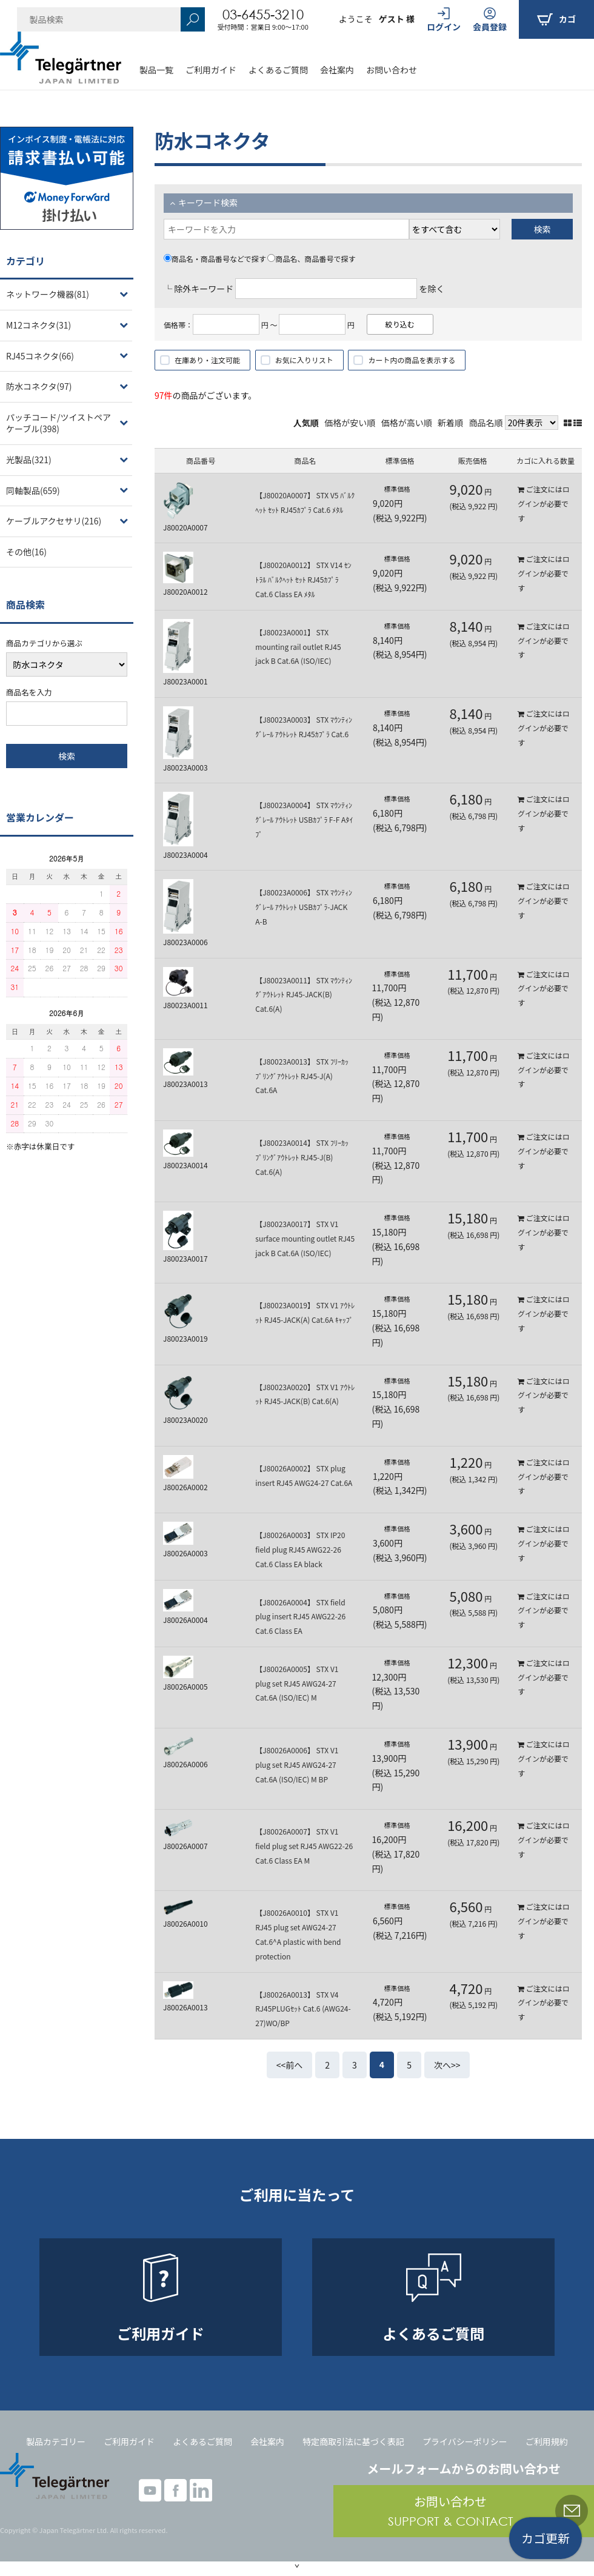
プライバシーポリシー (464, 2441)
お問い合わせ (391, 70)
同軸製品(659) (33, 490)
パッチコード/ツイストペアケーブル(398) (58, 423)
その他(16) (26, 552)
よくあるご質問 (278, 70)
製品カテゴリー (55, 2441)
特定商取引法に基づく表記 (353, 2441)
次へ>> (447, 2065)
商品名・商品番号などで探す (215, 258)
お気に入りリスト (304, 360)
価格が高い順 (406, 423)
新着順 (450, 423)
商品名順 (486, 423)
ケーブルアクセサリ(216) (53, 521)
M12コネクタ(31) (38, 325)
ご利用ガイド (210, 70)
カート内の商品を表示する (411, 360)
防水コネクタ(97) (39, 386)
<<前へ (289, 2065)
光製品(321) (29, 459)
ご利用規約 (547, 2441)
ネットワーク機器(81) (47, 294)
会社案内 (337, 70)
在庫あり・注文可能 (207, 360)
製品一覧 (156, 70)
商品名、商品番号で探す (311, 258)
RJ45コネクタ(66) (40, 356)
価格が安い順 (349, 423)
